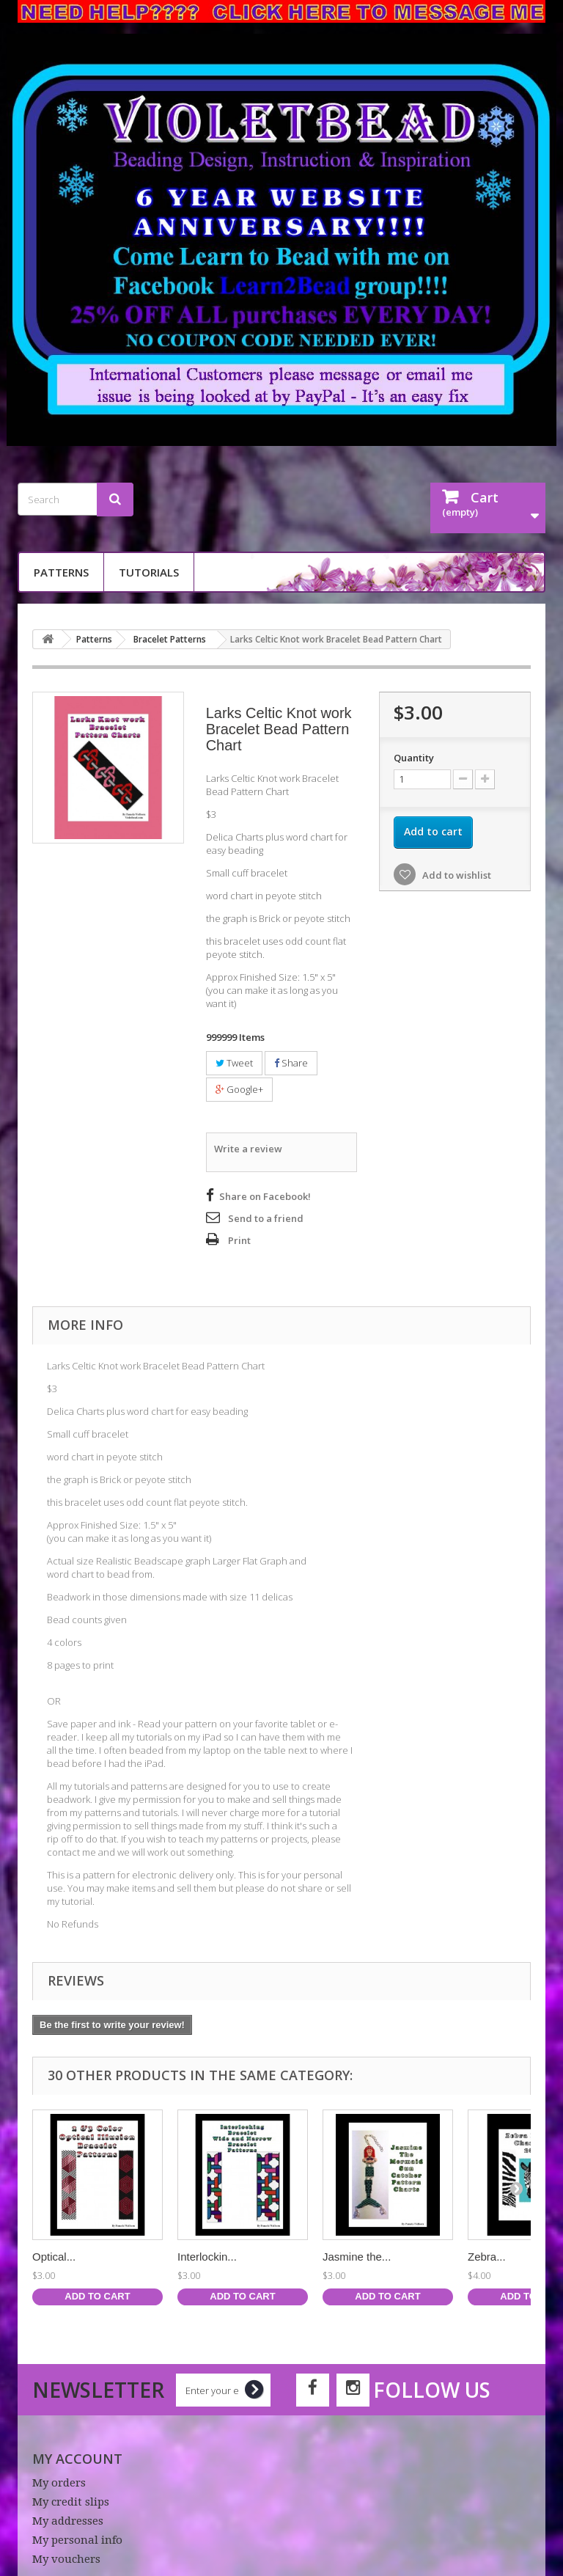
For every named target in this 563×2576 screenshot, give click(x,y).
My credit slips (70, 2499)
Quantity (414, 757)
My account (77, 2456)
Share (291, 1062)
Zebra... (487, 2254)
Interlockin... (207, 2254)
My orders (59, 2480)
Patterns (61, 572)
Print (239, 1238)
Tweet (234, 1062)
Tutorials (149, 572)
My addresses (67, 2518)
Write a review (248, 1148)
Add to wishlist (455, 875)
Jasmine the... (357, 2254)
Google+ (239, 1089)
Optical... (54, 2254)
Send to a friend (265, 1216)
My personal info (77, 2537)
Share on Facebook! (265, 1194)
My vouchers (66, 2557)
